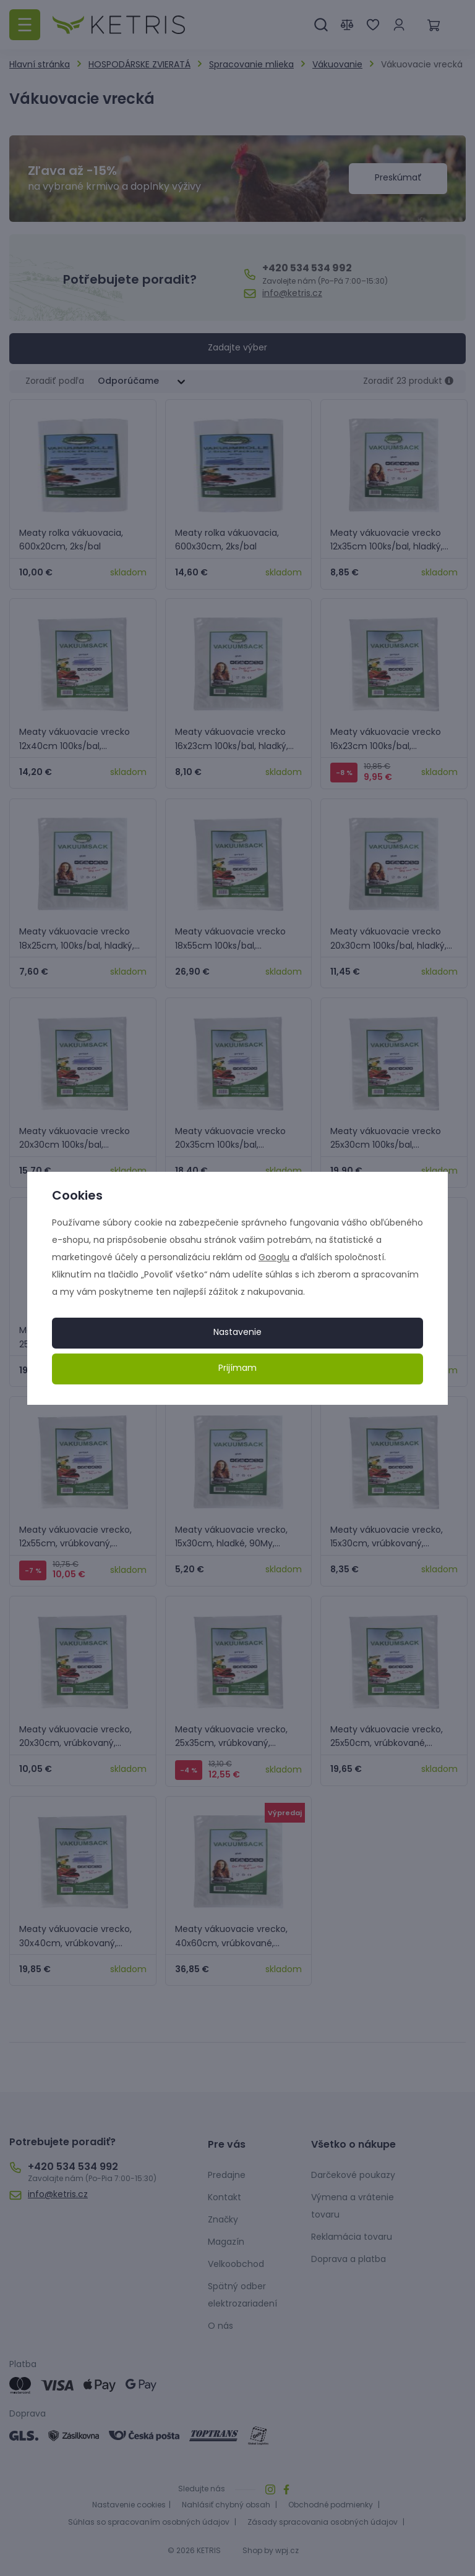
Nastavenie (237, 1332)
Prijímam (237, 1368)
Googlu (274, 1258)
